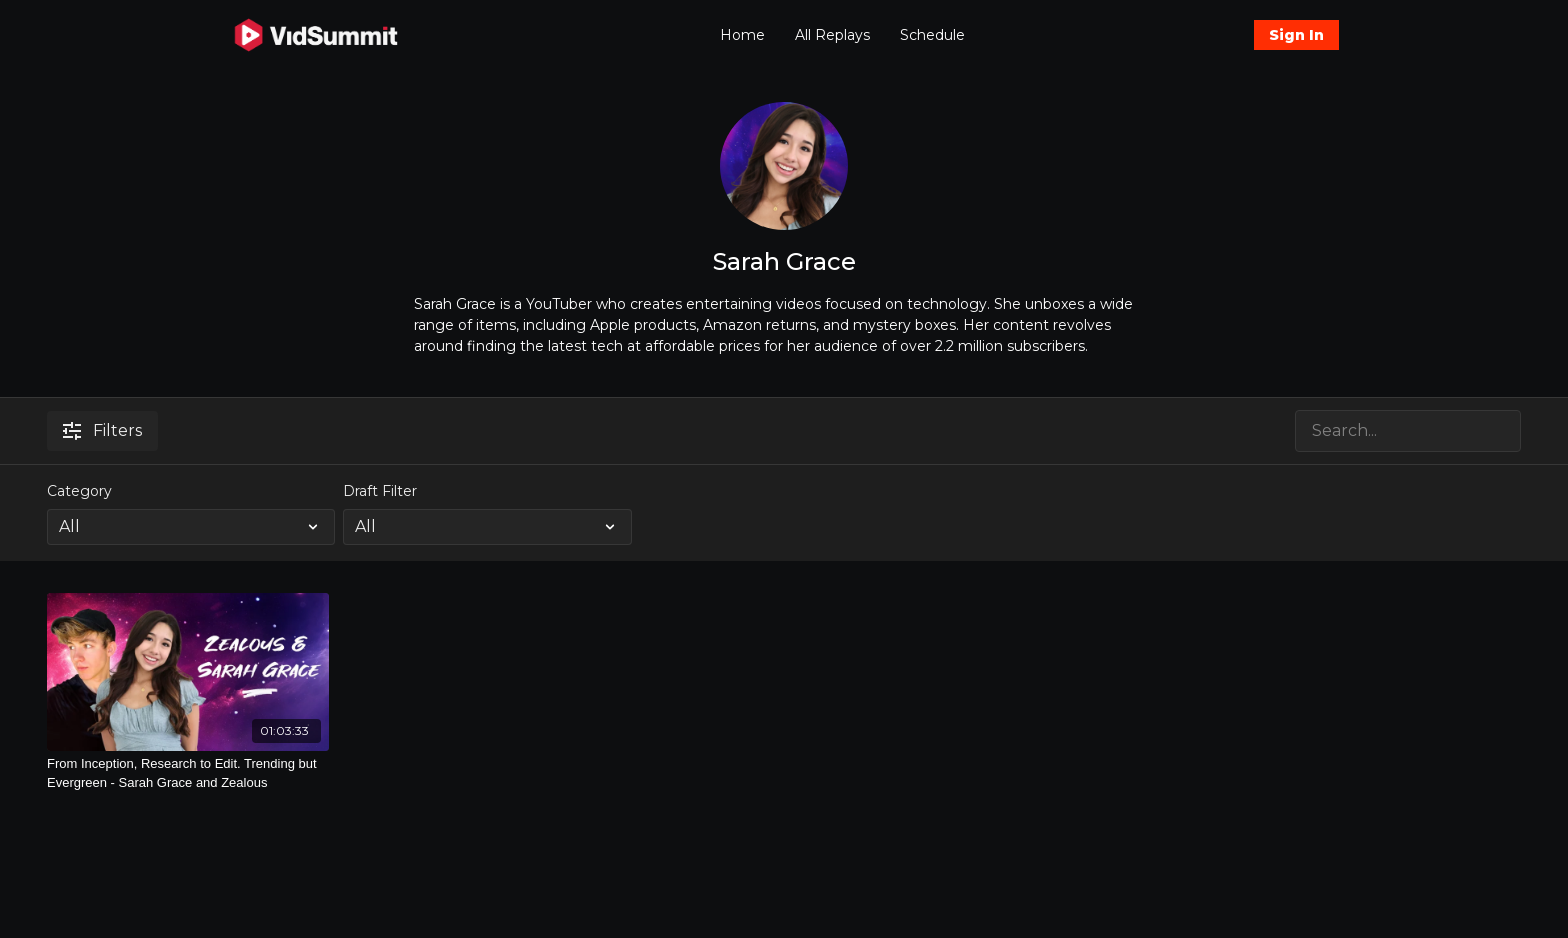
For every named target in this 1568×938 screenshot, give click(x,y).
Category (79, 491)
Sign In (1296, 35)
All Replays (832, 35)
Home (742, 35)
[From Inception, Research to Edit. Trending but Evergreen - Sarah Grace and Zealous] (188, 773)
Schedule (932, 35)
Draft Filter (380, 491)
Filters (102, 430)
